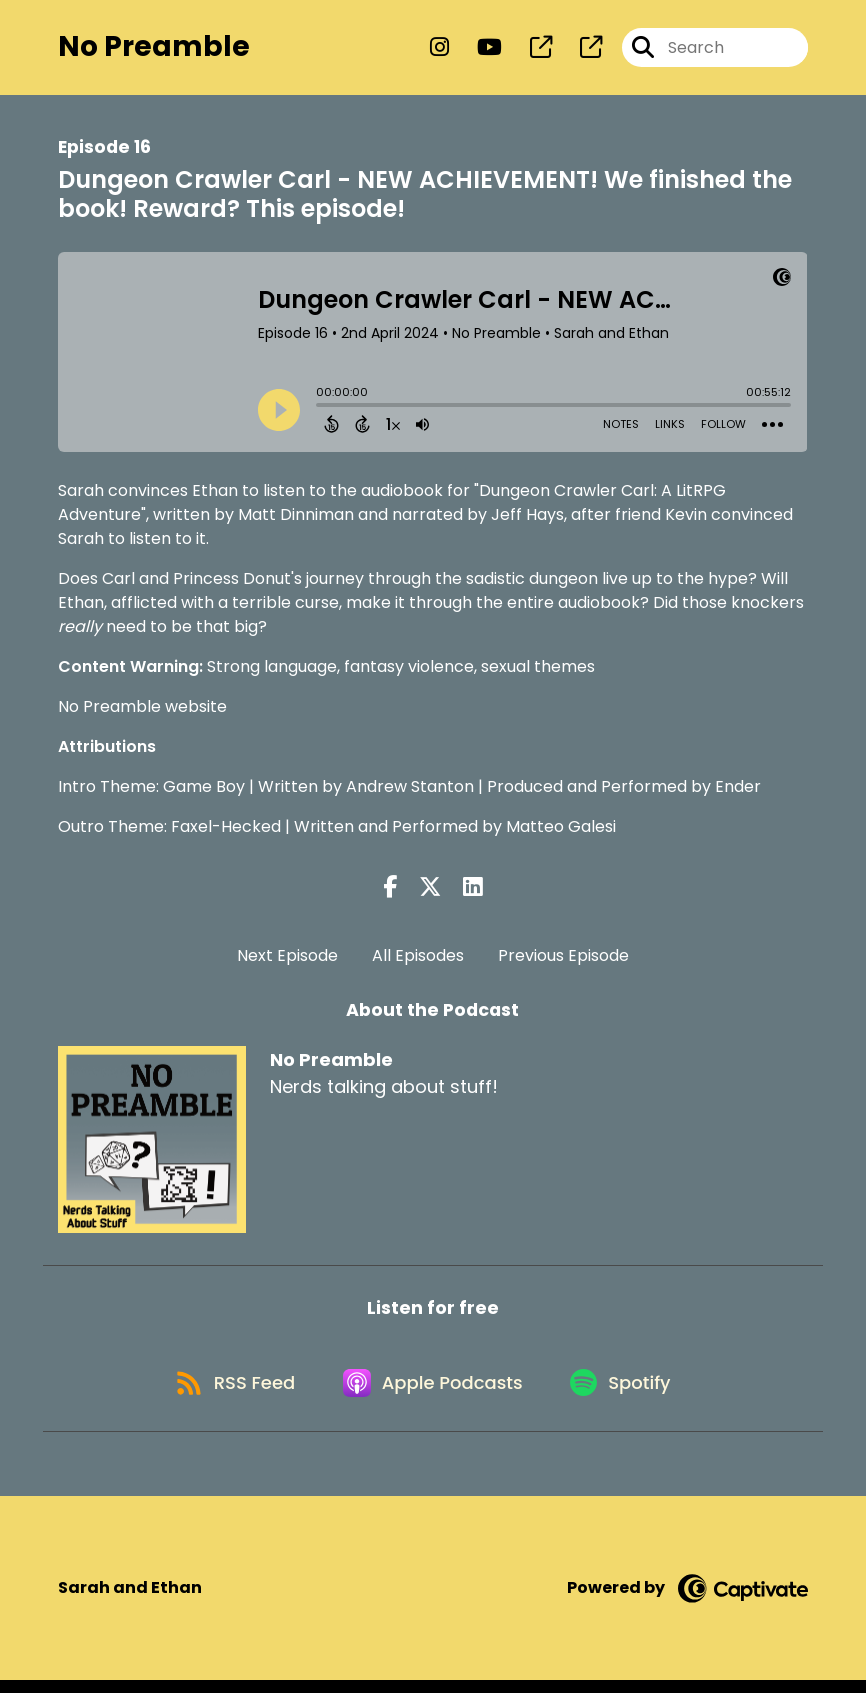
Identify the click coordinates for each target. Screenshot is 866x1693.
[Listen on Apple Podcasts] (433, 1393)
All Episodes (418, 960)
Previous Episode (563, 960)
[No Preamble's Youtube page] (477, 49)
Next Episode (287, 960)
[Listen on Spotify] (627, 1393)
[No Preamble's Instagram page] (439, 49)
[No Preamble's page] (529, 49)
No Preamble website (142, 710)
